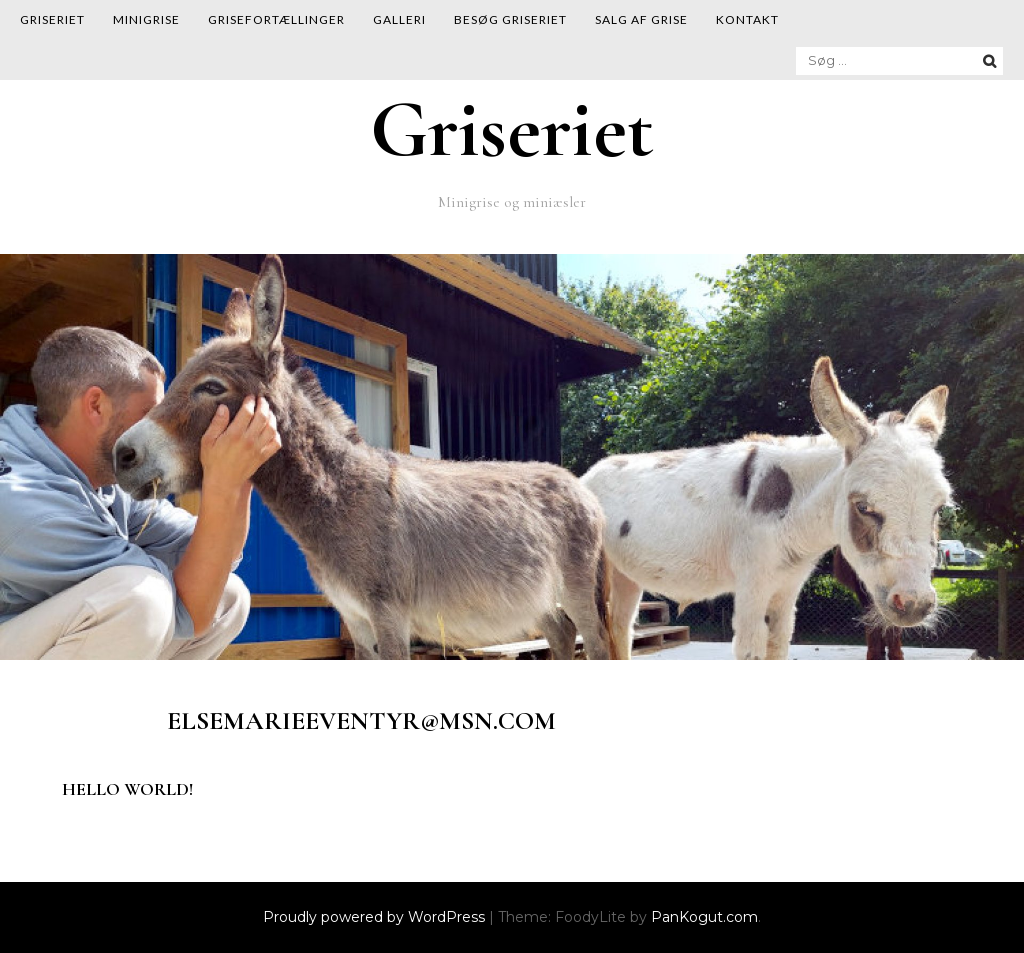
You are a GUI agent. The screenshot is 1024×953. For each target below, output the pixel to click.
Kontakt (747, 19)
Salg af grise (641, 19)
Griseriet (52, 19)
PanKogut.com (704, 917)
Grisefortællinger (276, 19)
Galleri (399, 19)
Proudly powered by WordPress (376, 917)
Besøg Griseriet (510, 19)
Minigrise (146, 19)
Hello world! (127, 789)
